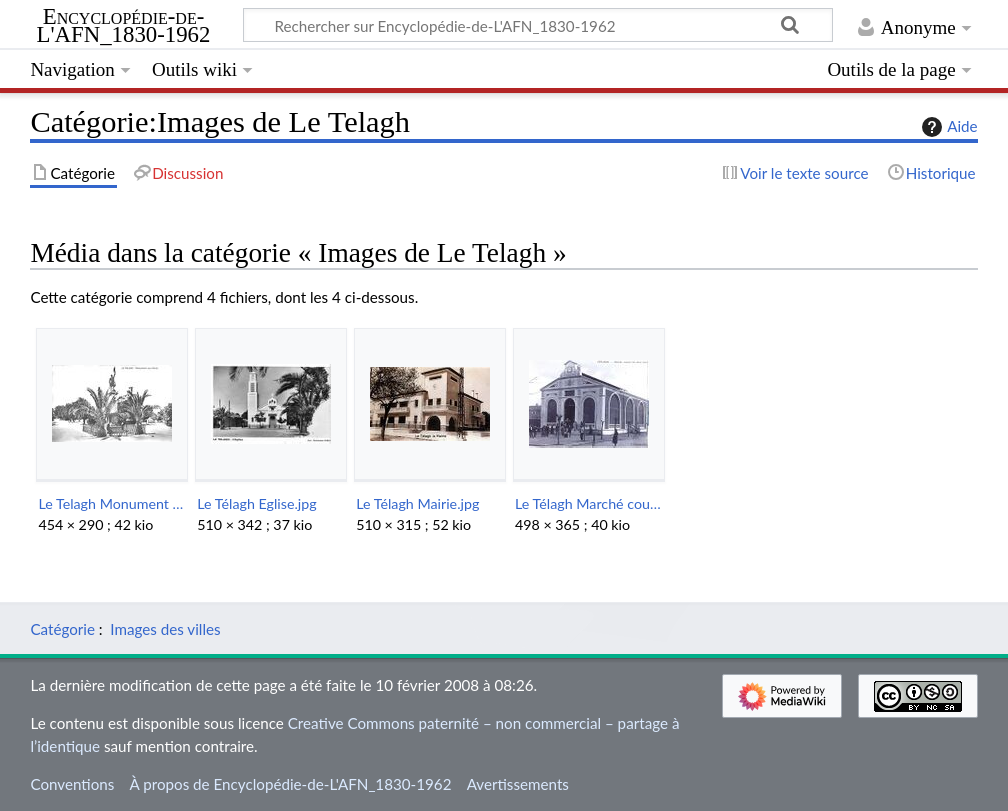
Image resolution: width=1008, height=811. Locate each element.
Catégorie (62, 629)
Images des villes (165, 629)
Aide (947, 127)
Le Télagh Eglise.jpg (256, 503)
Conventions (72, 784)
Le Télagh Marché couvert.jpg (588, 503)
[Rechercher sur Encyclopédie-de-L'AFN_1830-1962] (538, 25)
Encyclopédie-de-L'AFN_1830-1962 (124, 26)
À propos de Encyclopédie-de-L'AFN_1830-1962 (291, 784)
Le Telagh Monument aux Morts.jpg (111, 503)
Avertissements (518, 784)
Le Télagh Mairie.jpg (417, 503)
